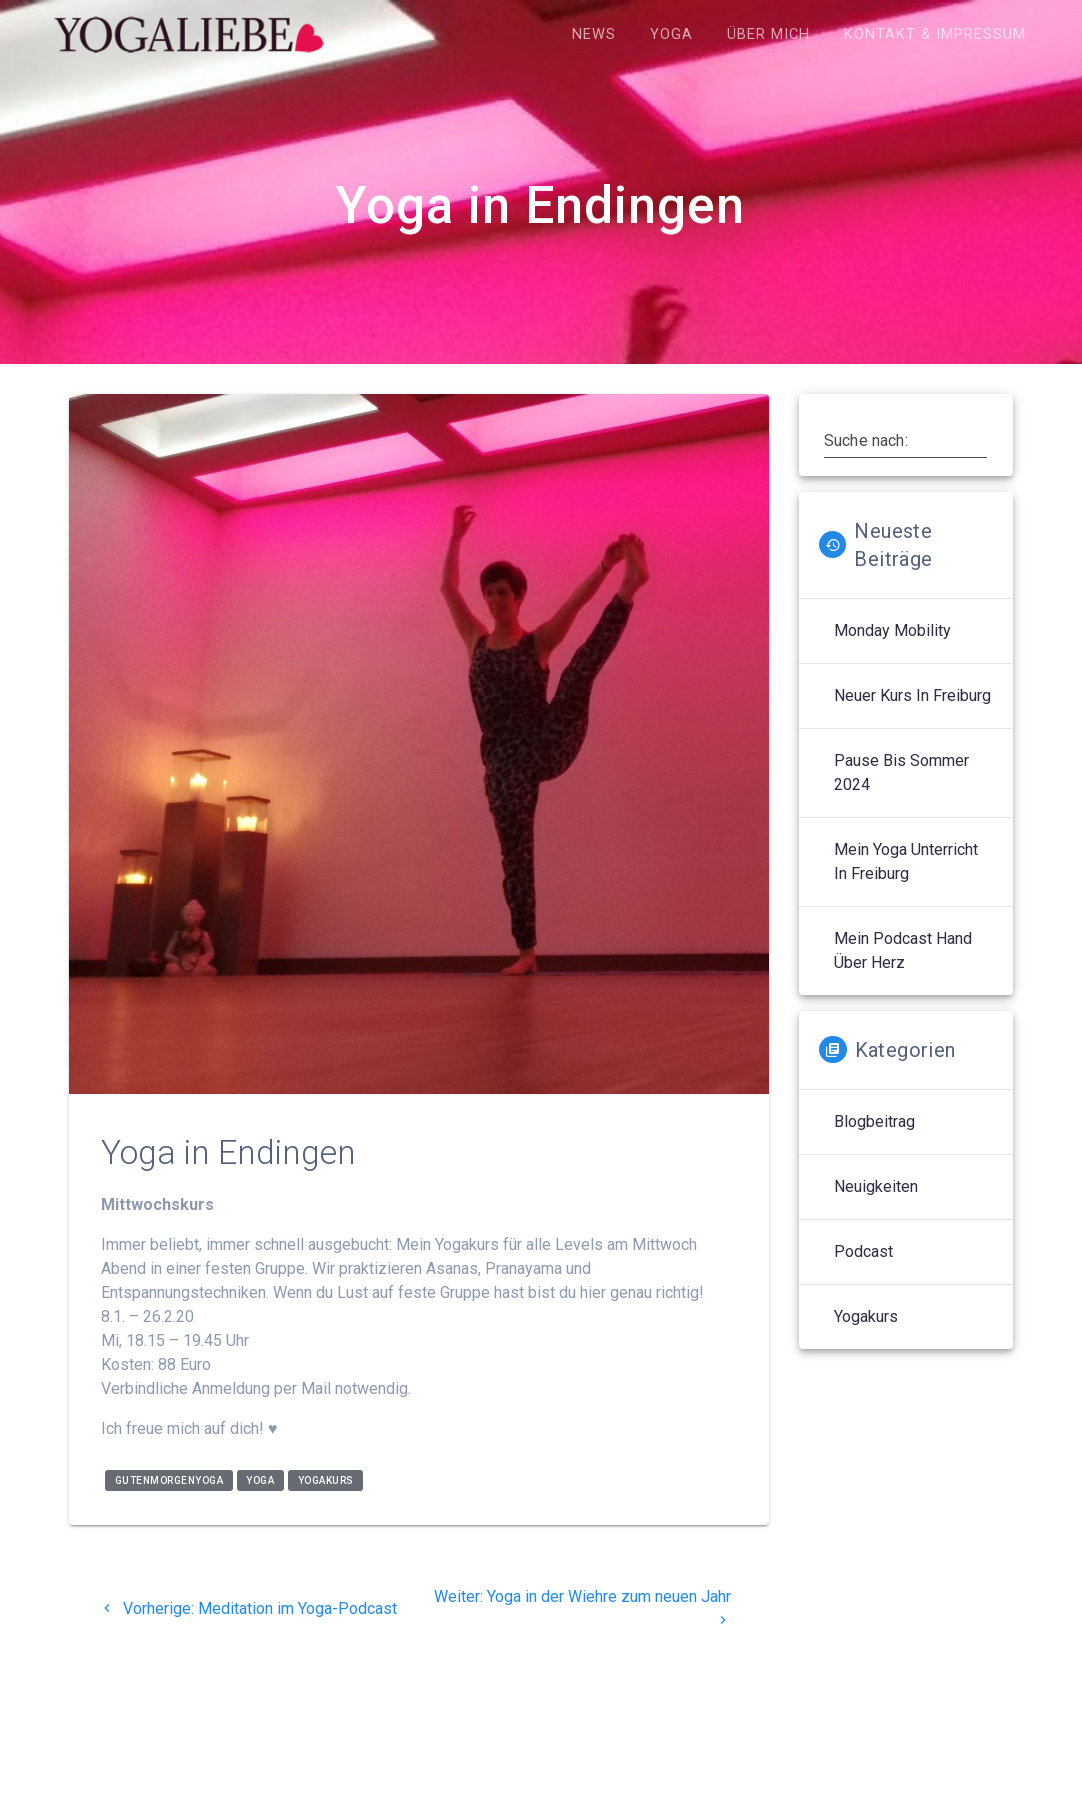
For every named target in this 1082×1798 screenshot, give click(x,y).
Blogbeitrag (874, 1121)
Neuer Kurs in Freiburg (912, 695)
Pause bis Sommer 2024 (901, 772)
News (594, 34)
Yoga (671, 34)
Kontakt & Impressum (935, 34)
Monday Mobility (892, 630)
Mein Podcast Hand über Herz (903, 950)
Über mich (768, 34)
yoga (260, 1480)
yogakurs (326, 1480)
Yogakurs (866, 1316)
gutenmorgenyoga (169, 1480)
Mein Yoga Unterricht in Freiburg (906, 861)
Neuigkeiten (876, 1186)
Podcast (863, 1251)
